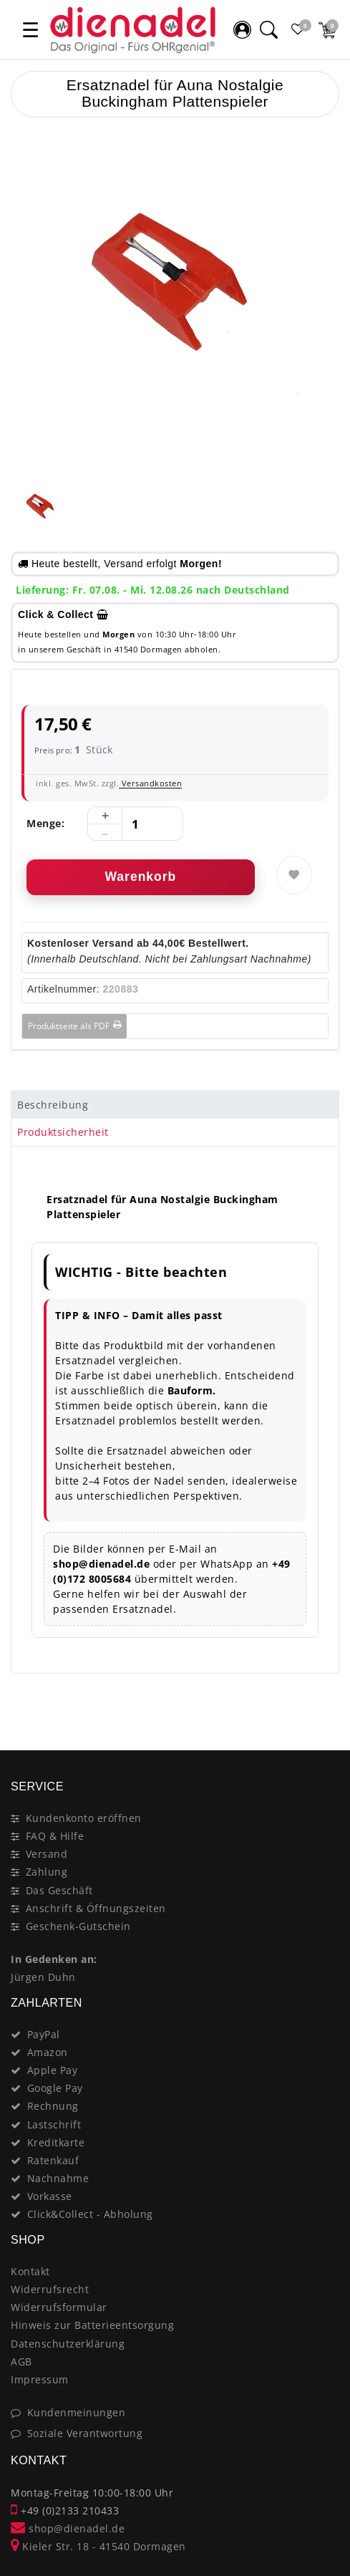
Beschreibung (52, 1104)
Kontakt (30, 2271)
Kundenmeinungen (76, 2412)
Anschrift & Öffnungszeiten (96, 1908)
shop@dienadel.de (68, 2528)
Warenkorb (140, 876)
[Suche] (268, 29)
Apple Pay (52, 2070)
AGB (21, 2361)
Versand (47, 1854)
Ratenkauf (53, 2160)
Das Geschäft (59, 1890)
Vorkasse (49, 2196)
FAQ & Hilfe (55, 1836)
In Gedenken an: (54, 1959)
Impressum (40, 2379)
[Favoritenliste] (298, 29)
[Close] (322, 1699)
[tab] (175, 1104)
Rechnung (53, 2106)
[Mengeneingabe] (135, 824)
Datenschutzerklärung (68, 2343)
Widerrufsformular (59, 2307)
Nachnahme (58, 2178)
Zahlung (47, 1871)
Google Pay (55, 2088)
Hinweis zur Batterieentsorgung (92, 2325)
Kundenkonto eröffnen (84, 1818)
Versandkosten (150, 783)
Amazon (47, 2052)
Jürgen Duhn (43, 1977)
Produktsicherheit (63, 1132)
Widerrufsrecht (50, 2289)
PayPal (43, 2034)
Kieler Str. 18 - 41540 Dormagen (98, 2546)
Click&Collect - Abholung (90, 2214)
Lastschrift (54, 2124)
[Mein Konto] (241, 29)
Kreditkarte (56, 2142)
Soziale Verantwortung (85, 2433)
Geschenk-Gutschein (78, 1926)
